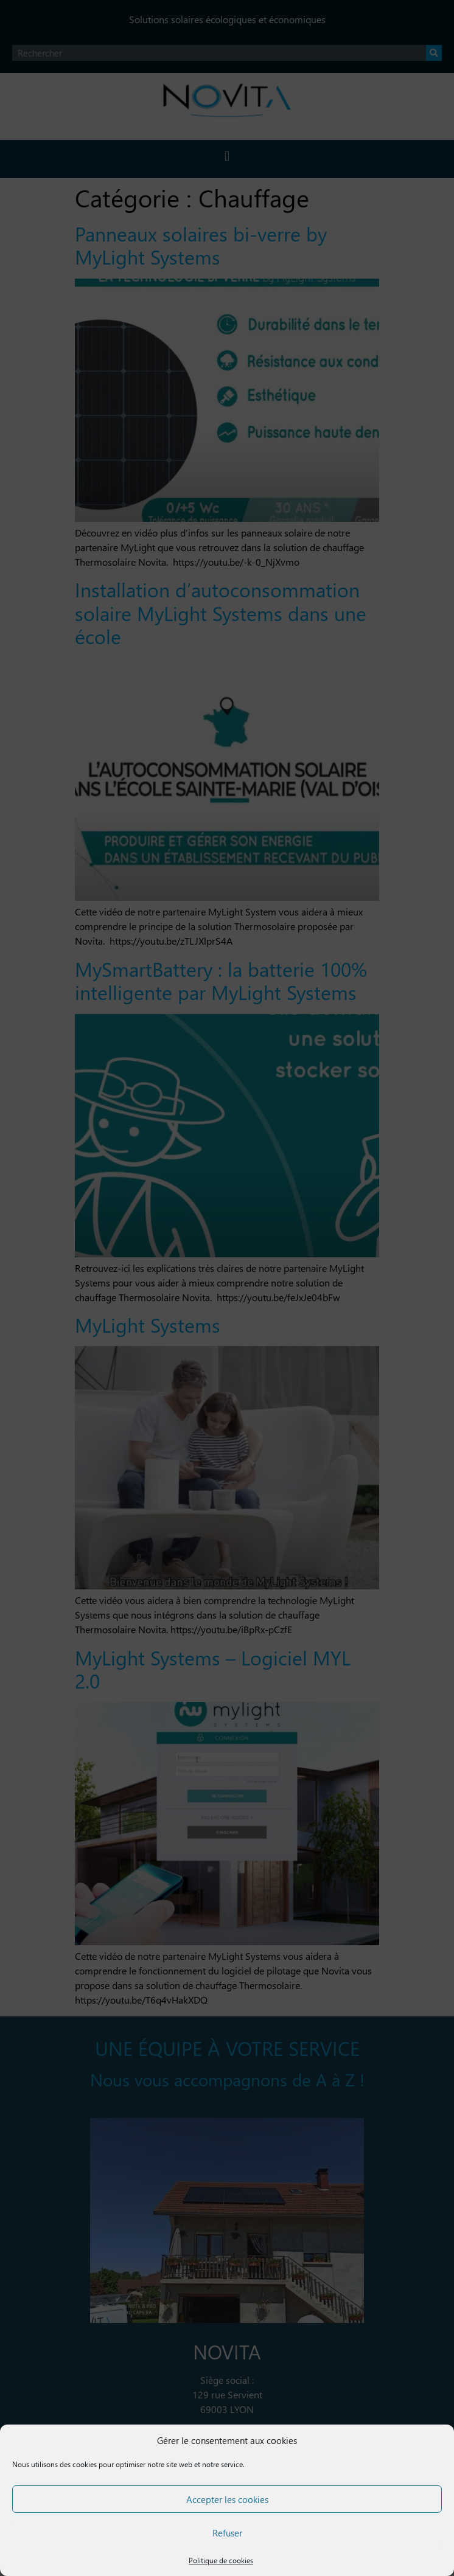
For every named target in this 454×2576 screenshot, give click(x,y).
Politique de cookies (221, 2560)
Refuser (227, 2533)
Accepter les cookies (227, 2499)
